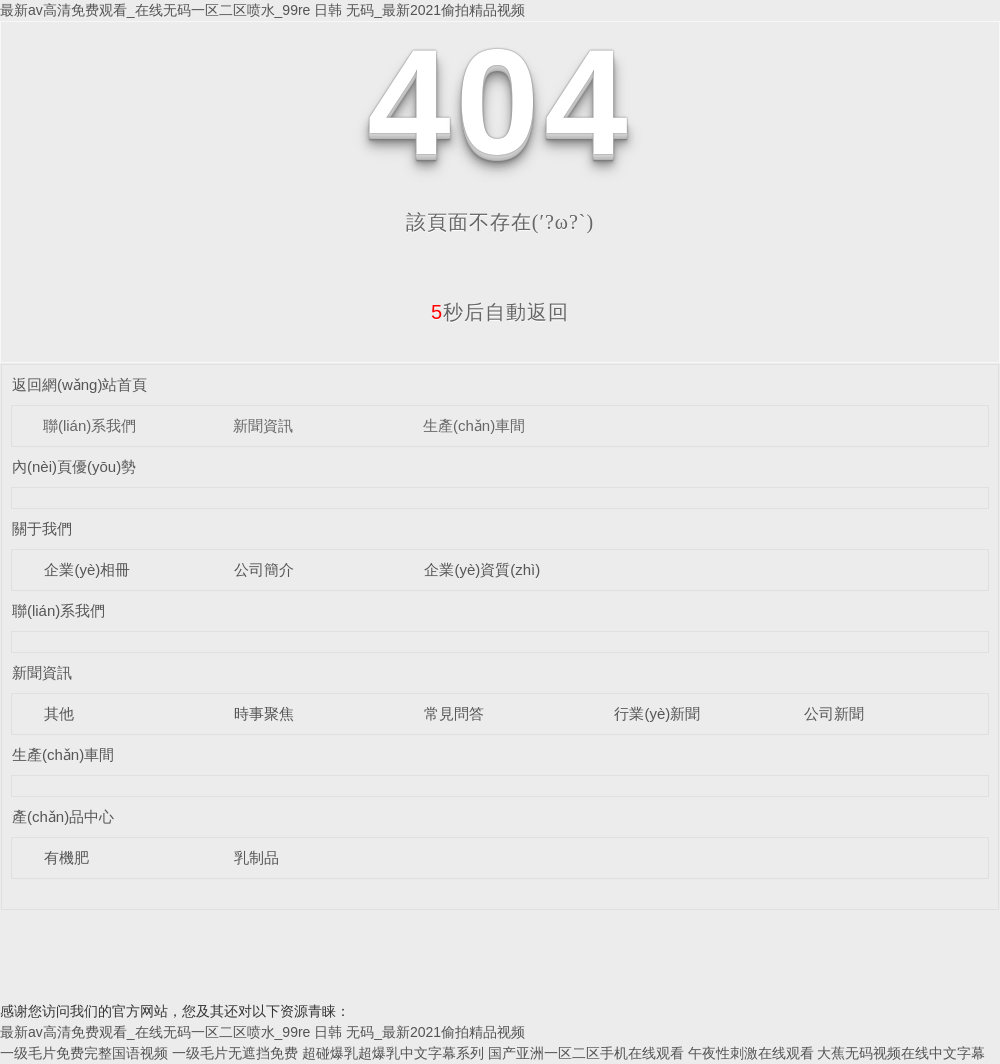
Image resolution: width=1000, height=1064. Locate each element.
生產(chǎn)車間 (474, 425)
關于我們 (42, 528)
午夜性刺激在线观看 (751, 1053)
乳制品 (256, 857)
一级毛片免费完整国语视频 (84, 1053)
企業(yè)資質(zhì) (482, 569)
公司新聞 (834, 713)
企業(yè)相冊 (87, 569)
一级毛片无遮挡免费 (235, 1053)
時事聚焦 (264, 713)
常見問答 (454, 713)
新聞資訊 (263, 425)
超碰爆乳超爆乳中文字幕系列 (393, 1053)
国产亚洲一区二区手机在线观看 (586, 1053)
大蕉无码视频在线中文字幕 (901, 1053)
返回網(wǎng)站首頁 (80, 384)
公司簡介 (264, 569)
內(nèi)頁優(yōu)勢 (74, 466)
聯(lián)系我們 (89, 425)
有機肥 (66, 857)
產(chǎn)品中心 (63, 816)
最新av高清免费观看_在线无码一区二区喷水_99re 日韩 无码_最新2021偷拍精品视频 (262, 10)
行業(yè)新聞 (657, 713)
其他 (59, 713)
